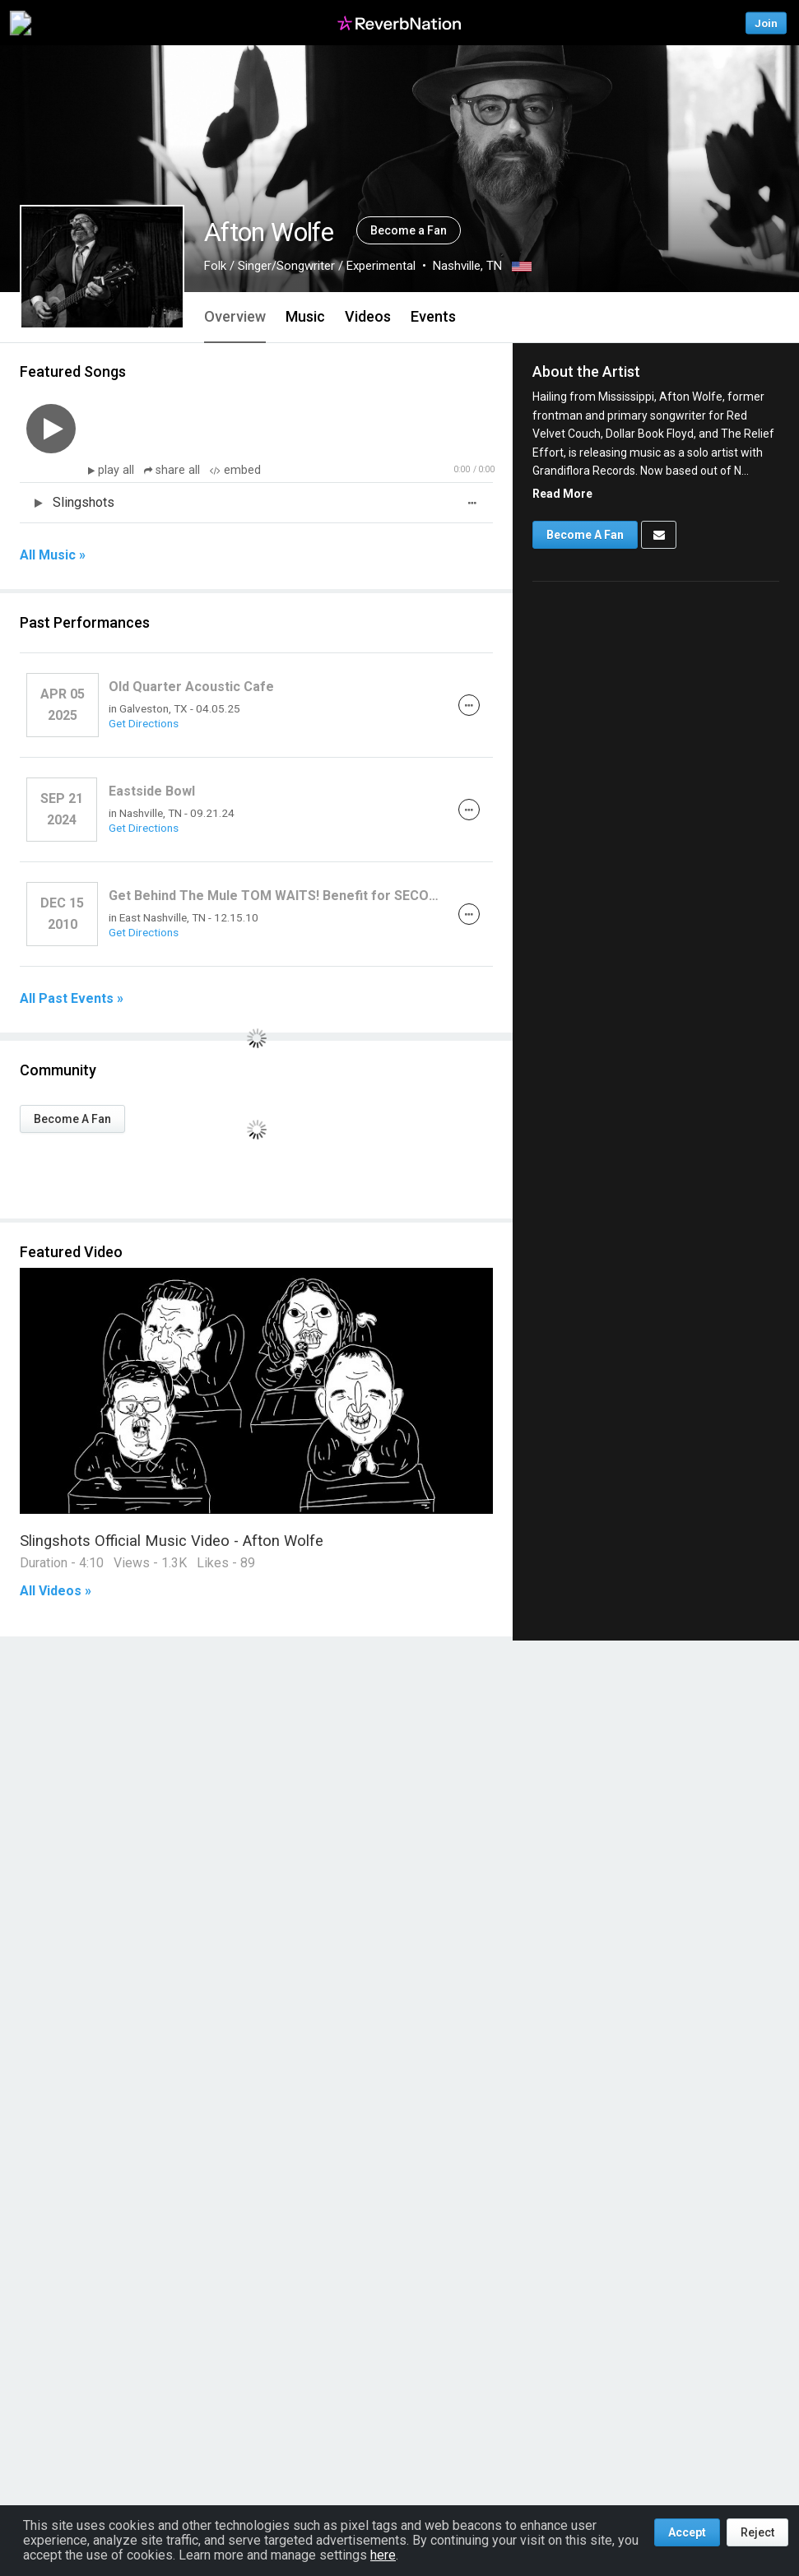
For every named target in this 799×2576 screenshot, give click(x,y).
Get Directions (144, 723)
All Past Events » (71, 998)
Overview (235, 316)
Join (766, 22)
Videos (368, 316)
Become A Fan (72, 1119)
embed (235, 470)
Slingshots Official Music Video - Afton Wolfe (171, 1540)
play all (117, 470)
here (383, 2555)
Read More (562, 493)
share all (173, 470)
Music (305, 316)
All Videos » (55, 1591)
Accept (687, 2532)
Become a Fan (408, 230)
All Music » (53, 555)
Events (433, 316)
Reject (757, 2532)
